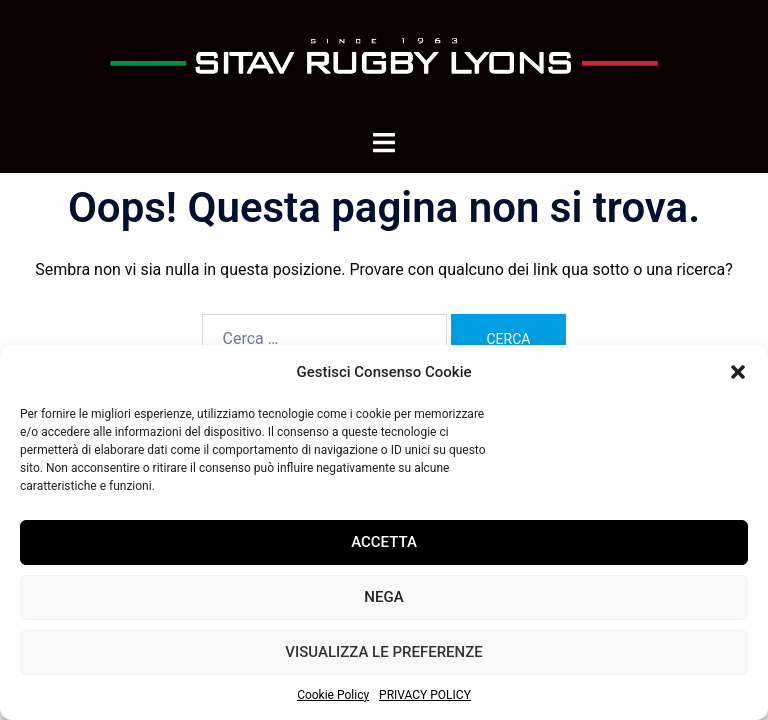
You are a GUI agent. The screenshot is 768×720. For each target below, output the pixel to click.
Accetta (384, 542)
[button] (738, 372)
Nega (383, 597)
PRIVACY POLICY (425, 695)
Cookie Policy (333, 695)
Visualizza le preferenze (383, 652)
